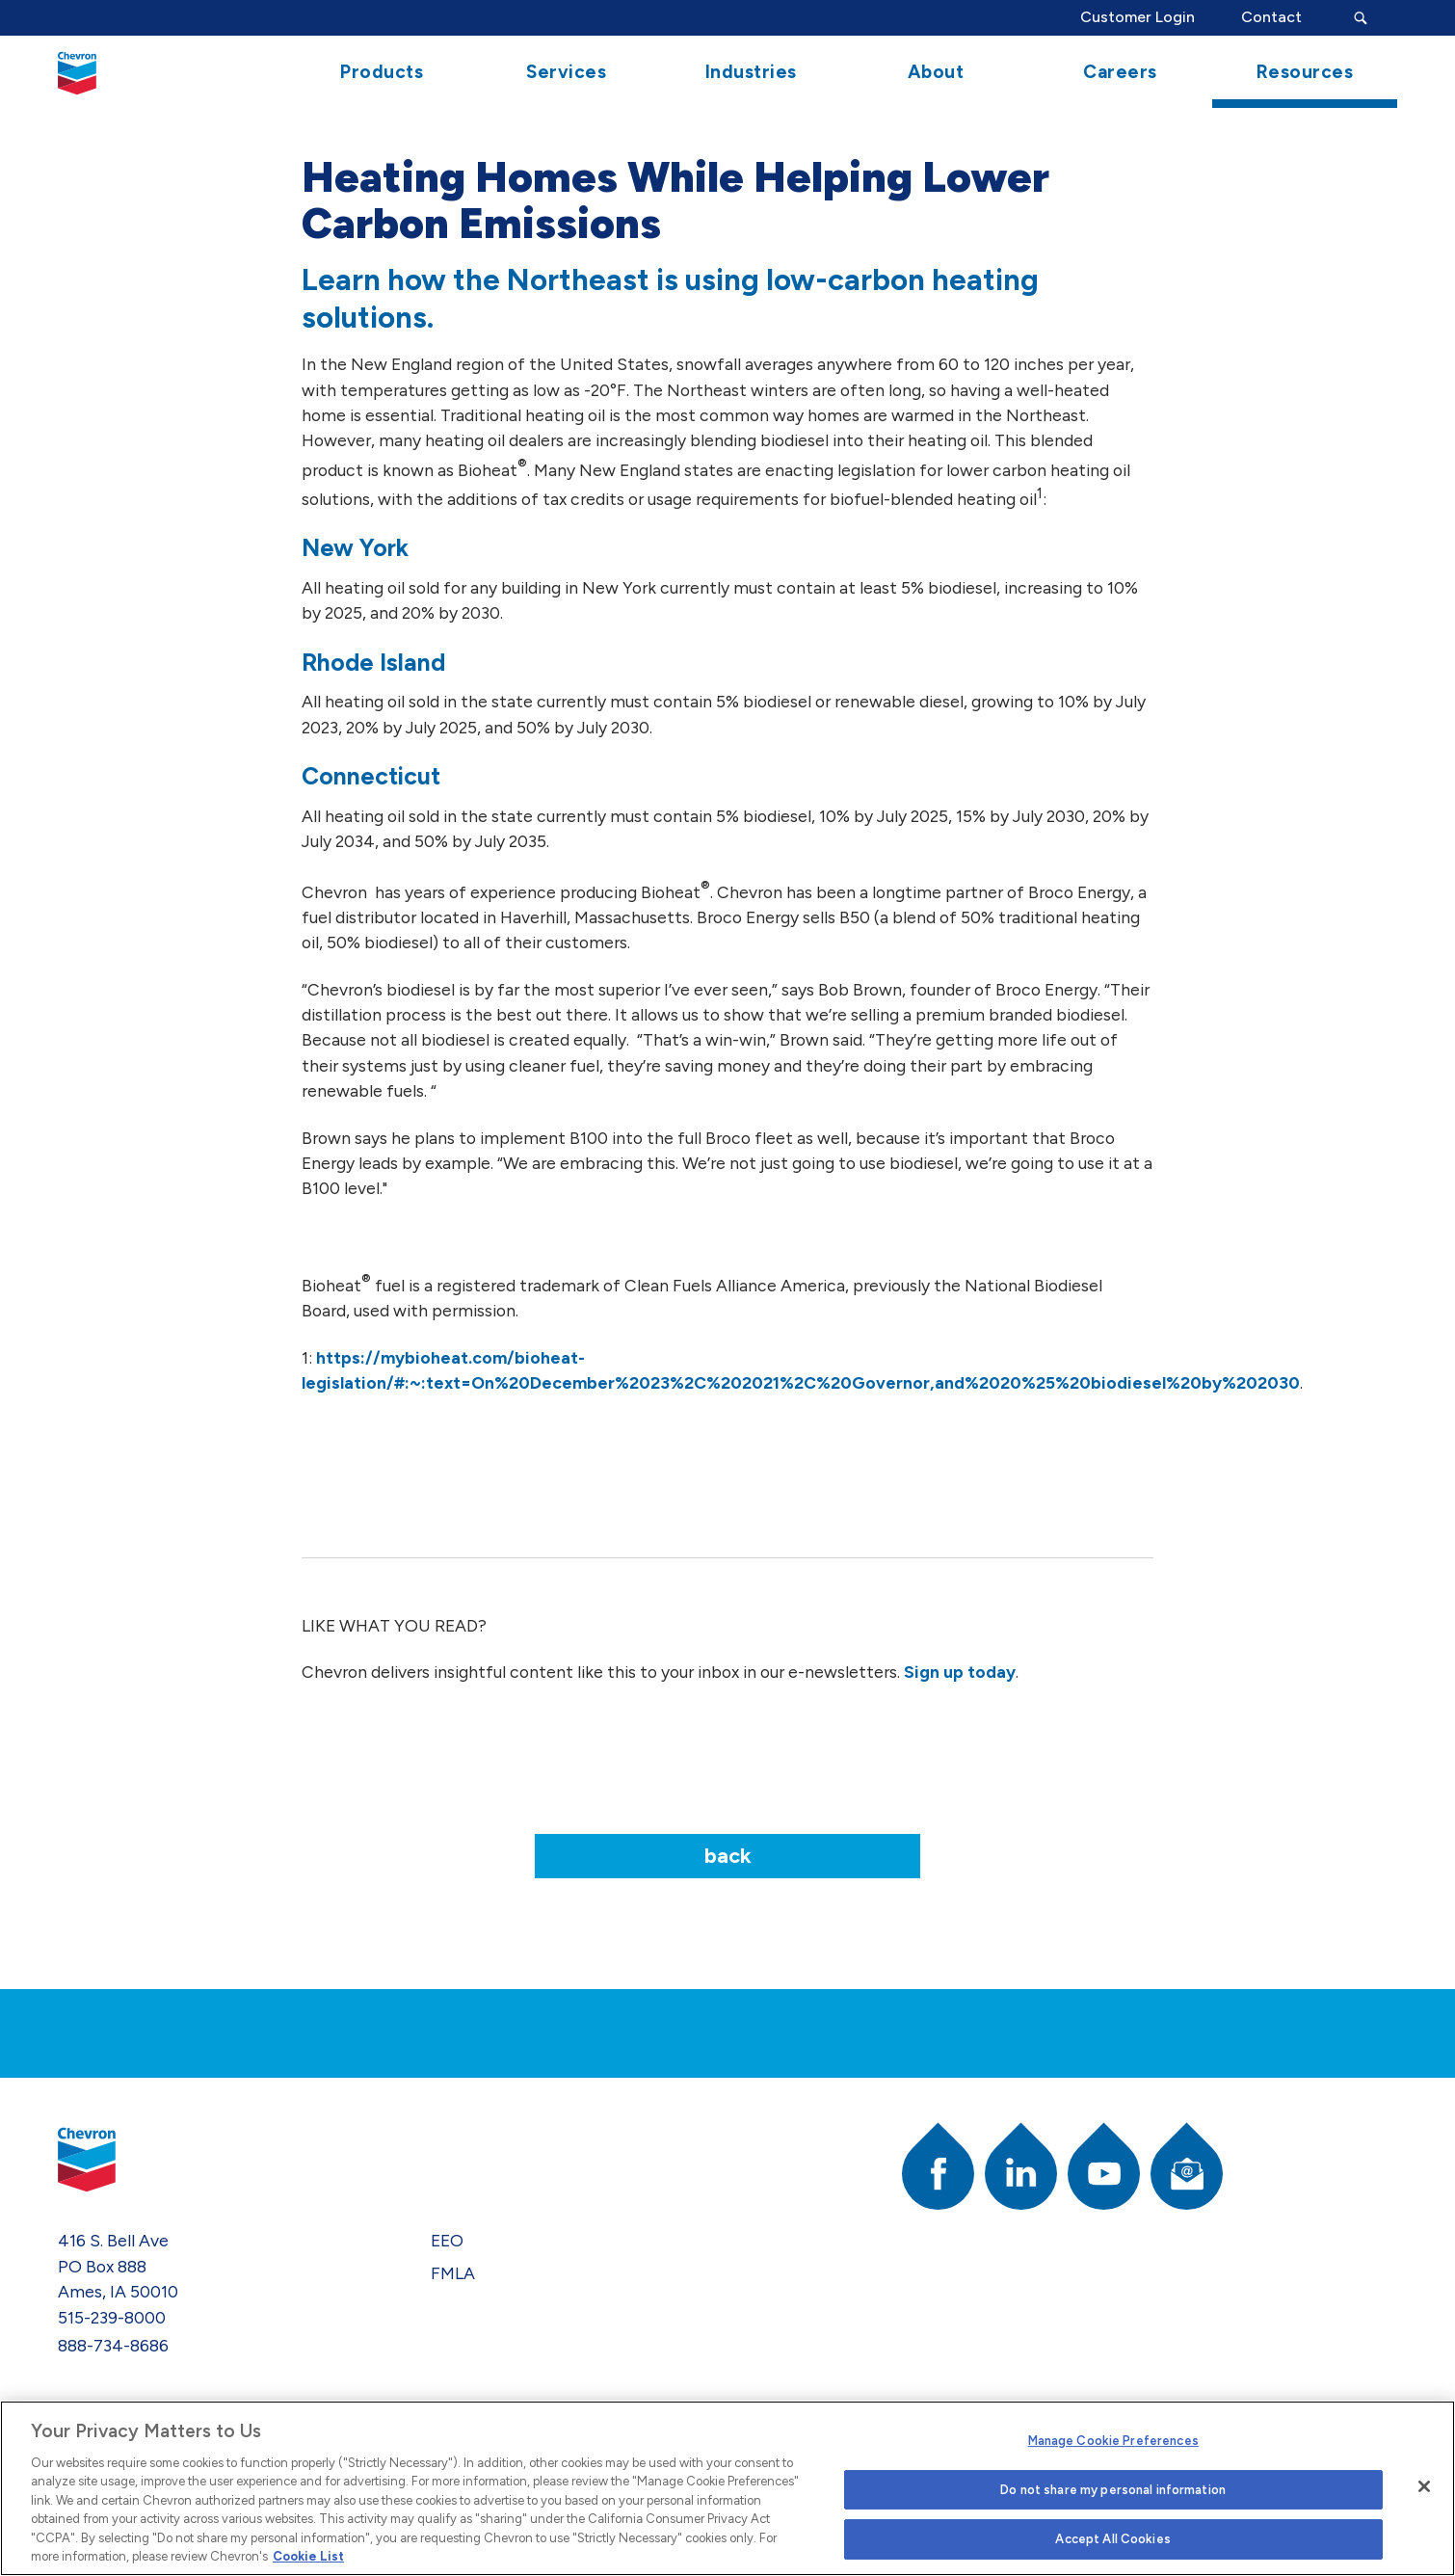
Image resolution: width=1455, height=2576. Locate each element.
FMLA (453, 2273)
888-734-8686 (113, 2345)
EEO (447, 2240)
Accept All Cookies (1112, 2539)
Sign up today (960, 1671)
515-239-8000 (112, 2317)
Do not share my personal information (1113, 2490)
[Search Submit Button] (1361, 18)
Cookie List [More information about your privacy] (308, 2556)
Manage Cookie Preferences (1113, 2440)
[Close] (1424, 2486)
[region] (727, 2488)
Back (728, 1856)
